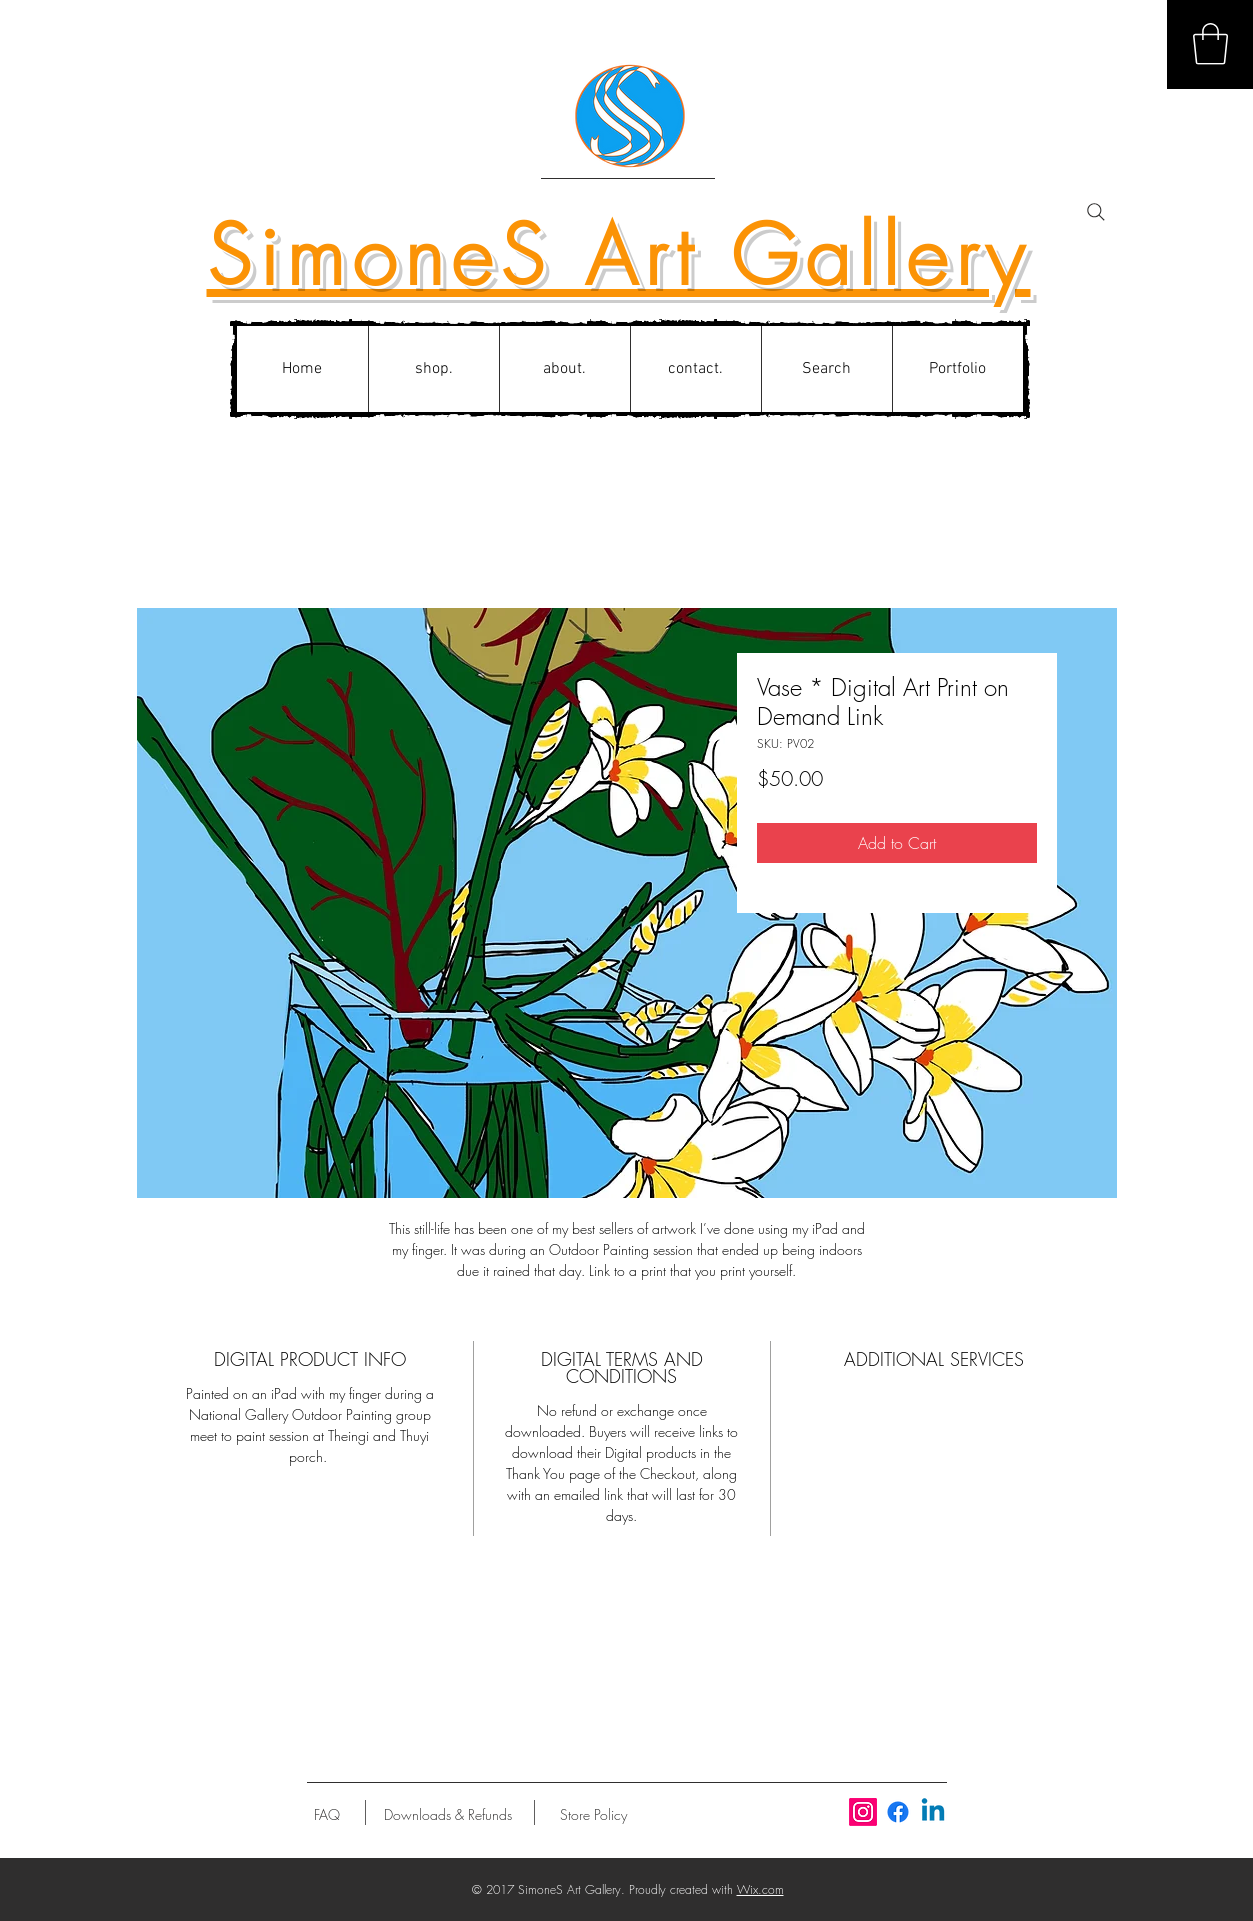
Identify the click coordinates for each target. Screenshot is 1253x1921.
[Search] (1096, 212)
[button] (1210, 44)
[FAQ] (327, 1815)
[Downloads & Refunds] (448, 1815)
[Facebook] (898, 1812)
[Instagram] (863, 1812)
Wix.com (760, 1889)
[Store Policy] (593, 1815)
